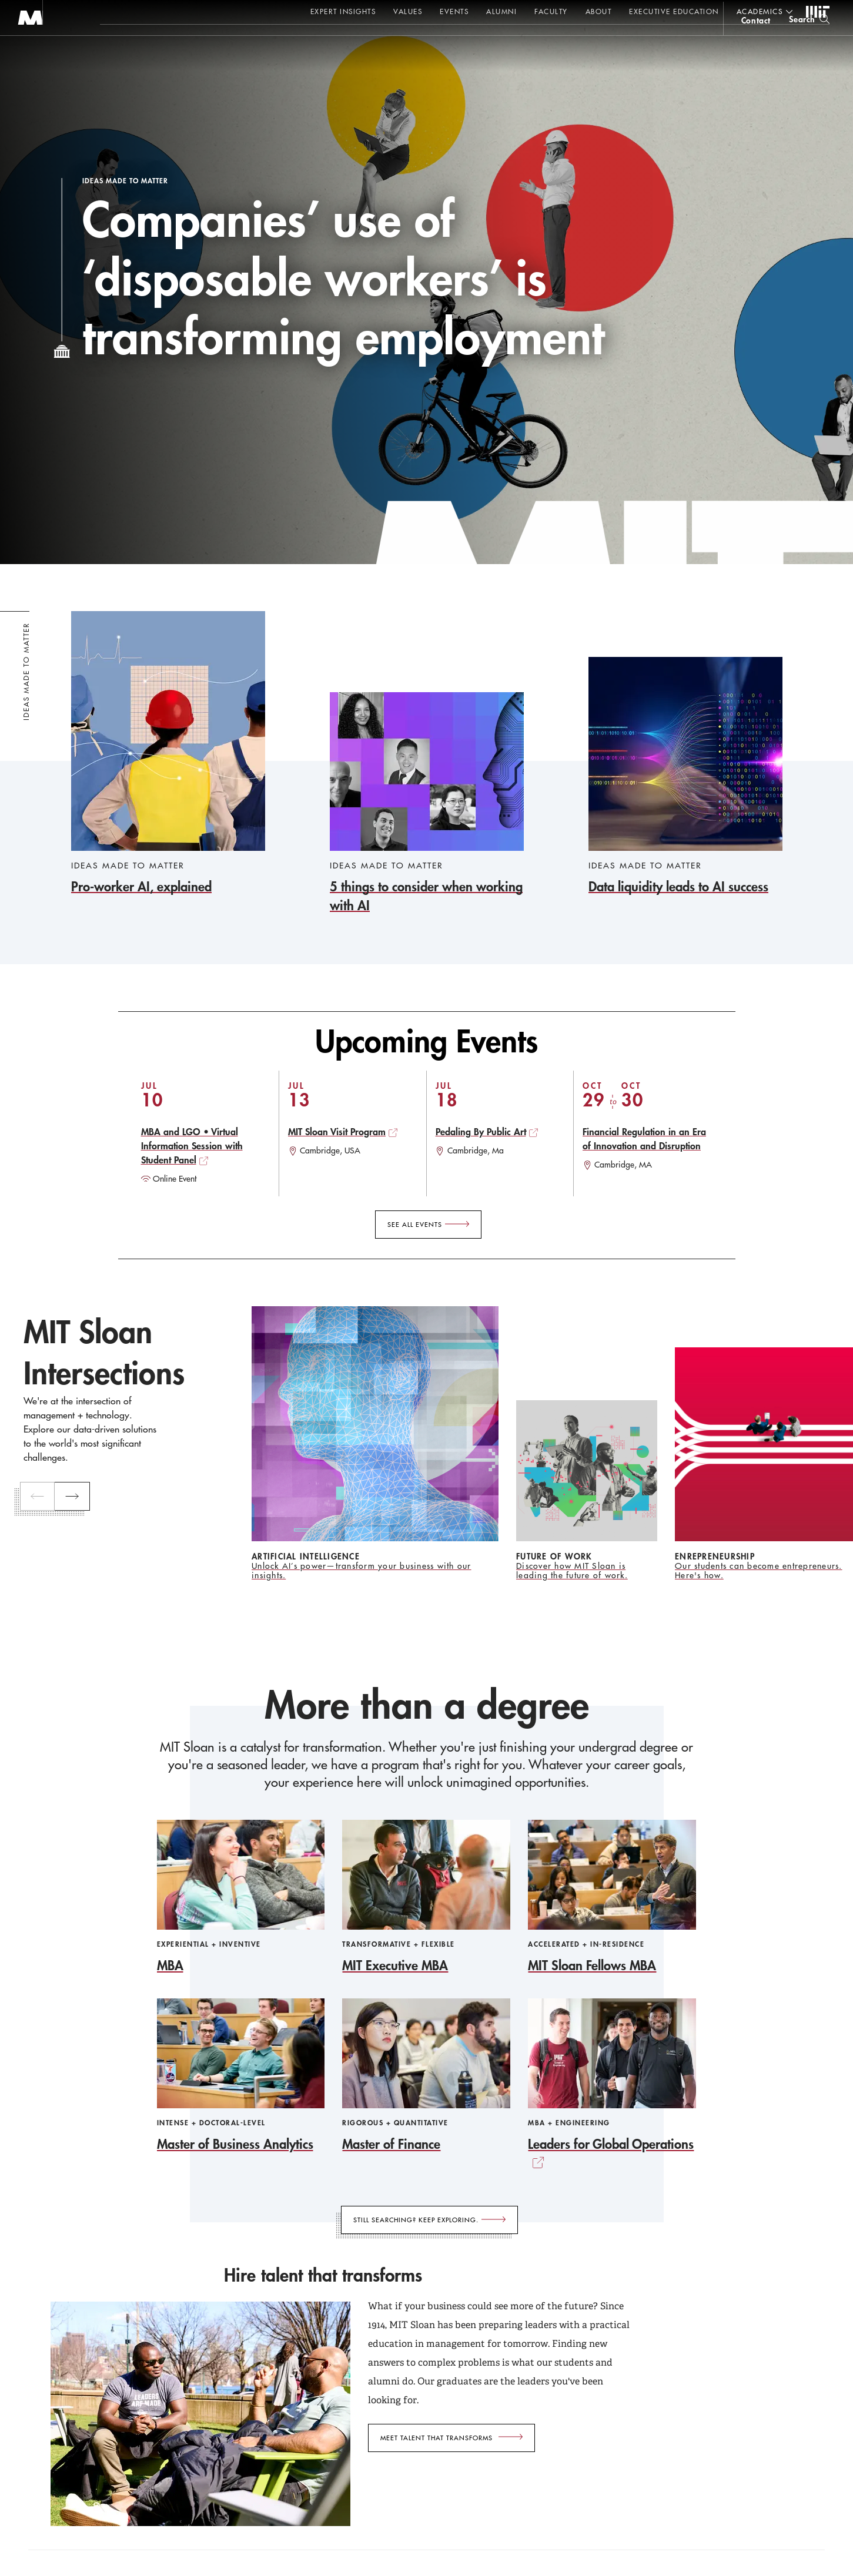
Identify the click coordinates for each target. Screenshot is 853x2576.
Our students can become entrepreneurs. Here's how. (758, 1571)
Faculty (551, 11)
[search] (809, 41)
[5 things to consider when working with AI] (427, 803)
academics (760, 11)
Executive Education (674, 11)
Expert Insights (343, 11)
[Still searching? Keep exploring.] (429, 2220)
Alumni (501, 11)
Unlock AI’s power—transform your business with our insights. (361, 1571)
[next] (78, 1496)
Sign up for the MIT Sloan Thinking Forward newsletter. (398, 41)
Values (407, 11)
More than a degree (427, 1704)
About (599, 11)
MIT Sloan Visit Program (337, 1131)
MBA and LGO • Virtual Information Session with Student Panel (192, 1145)
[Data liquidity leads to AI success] (685, 776)
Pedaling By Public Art (481, 1131)
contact (756, 43)
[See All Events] (428, 1224)
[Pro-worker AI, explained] (168, 753)
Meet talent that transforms (436, 2438)
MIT (817, 12)
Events (454, 11)
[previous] (42, 1496)
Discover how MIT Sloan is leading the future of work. (572, 1571)
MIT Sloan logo (30, 58)
